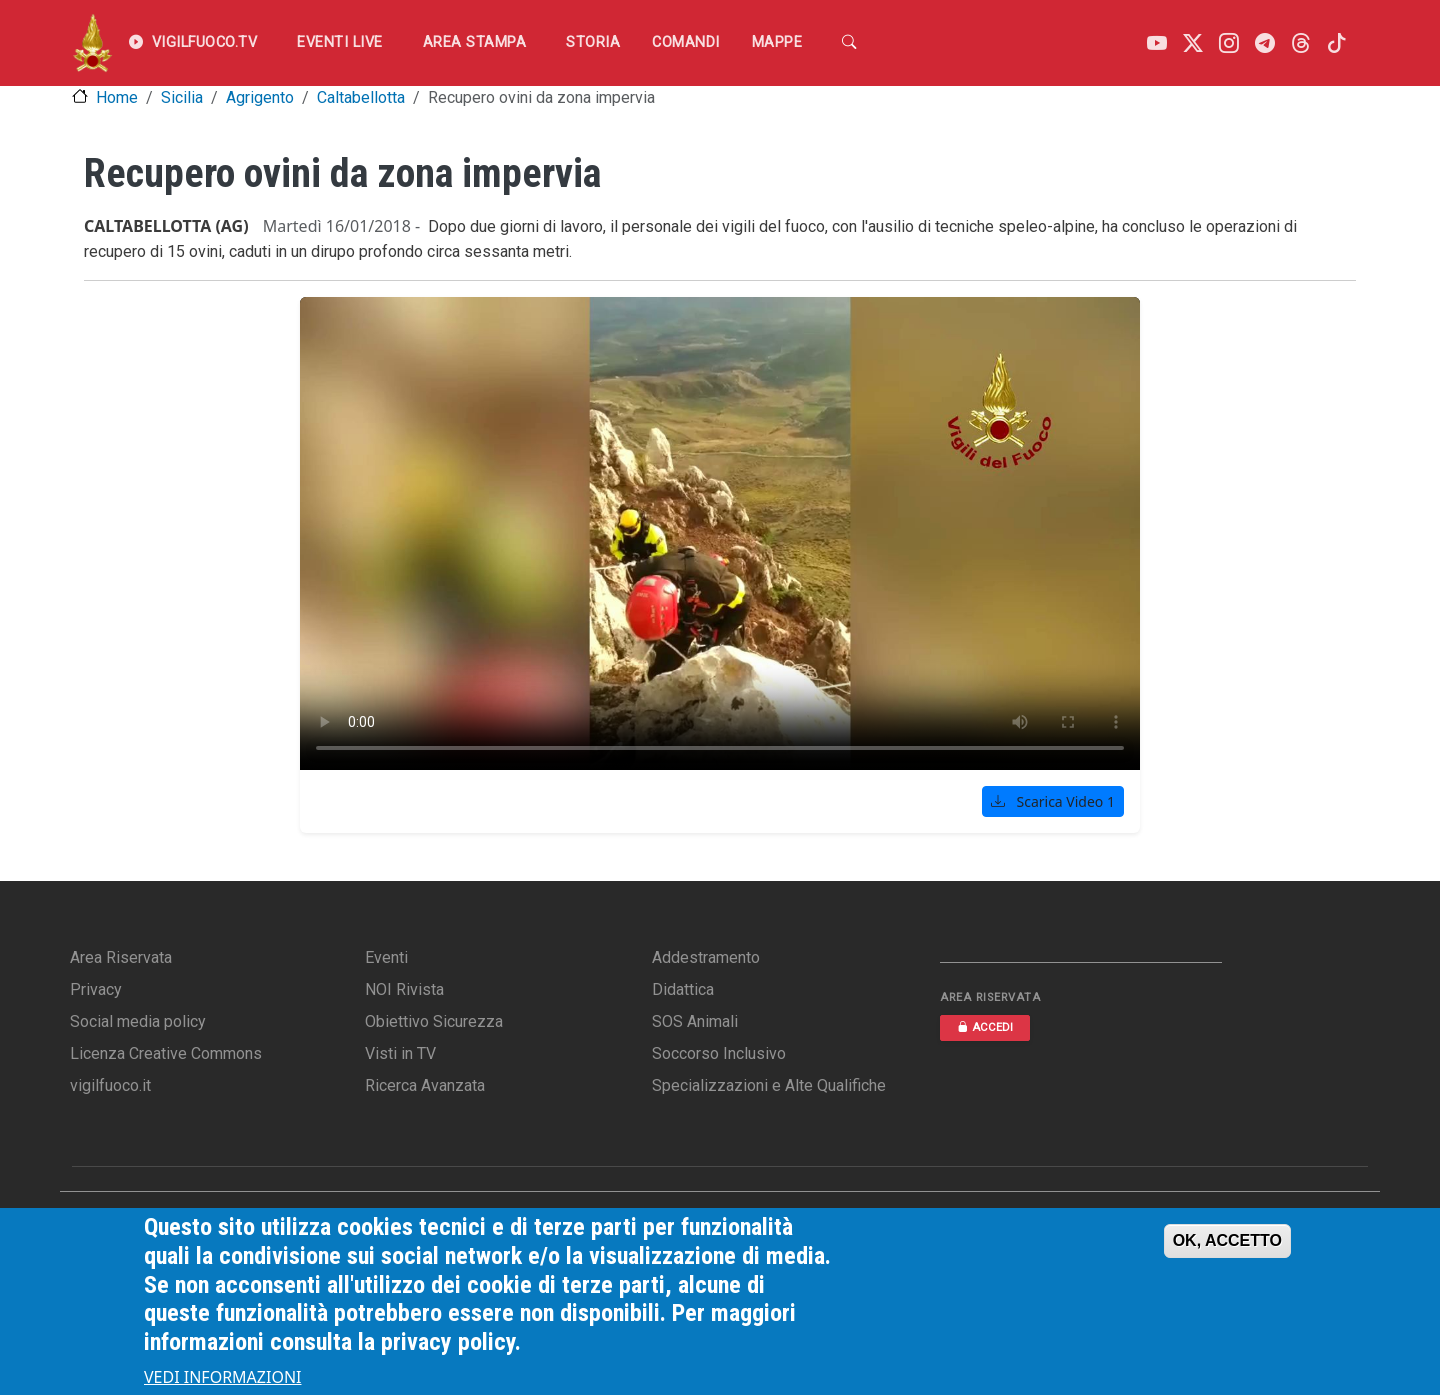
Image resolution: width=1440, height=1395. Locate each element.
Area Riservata (121, 957)
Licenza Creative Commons (166, 1053)
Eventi (386, 957)
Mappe (777, 42)
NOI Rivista (404, 989)
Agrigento (260, 97)
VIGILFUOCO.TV (193, 43)
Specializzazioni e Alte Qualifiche (769, 1085)
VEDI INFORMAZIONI (223, 1377)
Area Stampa (475, 42)
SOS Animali (695, 1021)
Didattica (683, 989)
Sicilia (182, 97)
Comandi (686, 42)
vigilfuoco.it (110, 1085)
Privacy (96, 989)
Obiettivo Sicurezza (434, 1021)
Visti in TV (400, 1053)
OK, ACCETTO (1227, 1240)
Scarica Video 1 (1053, 801)
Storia (593, 42)
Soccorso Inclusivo (719, 1053)
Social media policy (138, 1021)
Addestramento (706, 957)
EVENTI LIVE (340, 42)
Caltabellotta (361, 97)
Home (117, 97)
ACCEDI (985, 1027)
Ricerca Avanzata (425, 1085)
